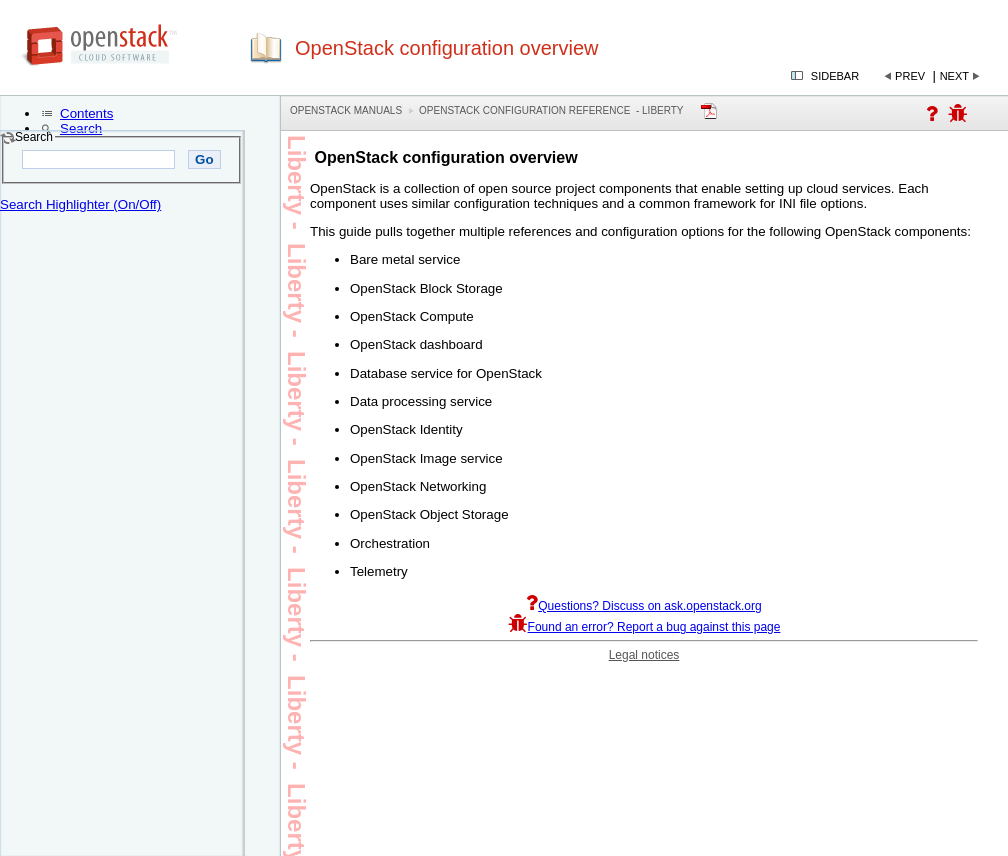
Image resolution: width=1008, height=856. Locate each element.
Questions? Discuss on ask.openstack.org (643, 606)
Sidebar (835, 76)
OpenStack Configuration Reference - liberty (551, 110)
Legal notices (644, 655)
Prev (910, 76)
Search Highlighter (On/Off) (80, 204)
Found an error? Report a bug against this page (644, 627)
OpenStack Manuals (346, 110)
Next (954, 76)
